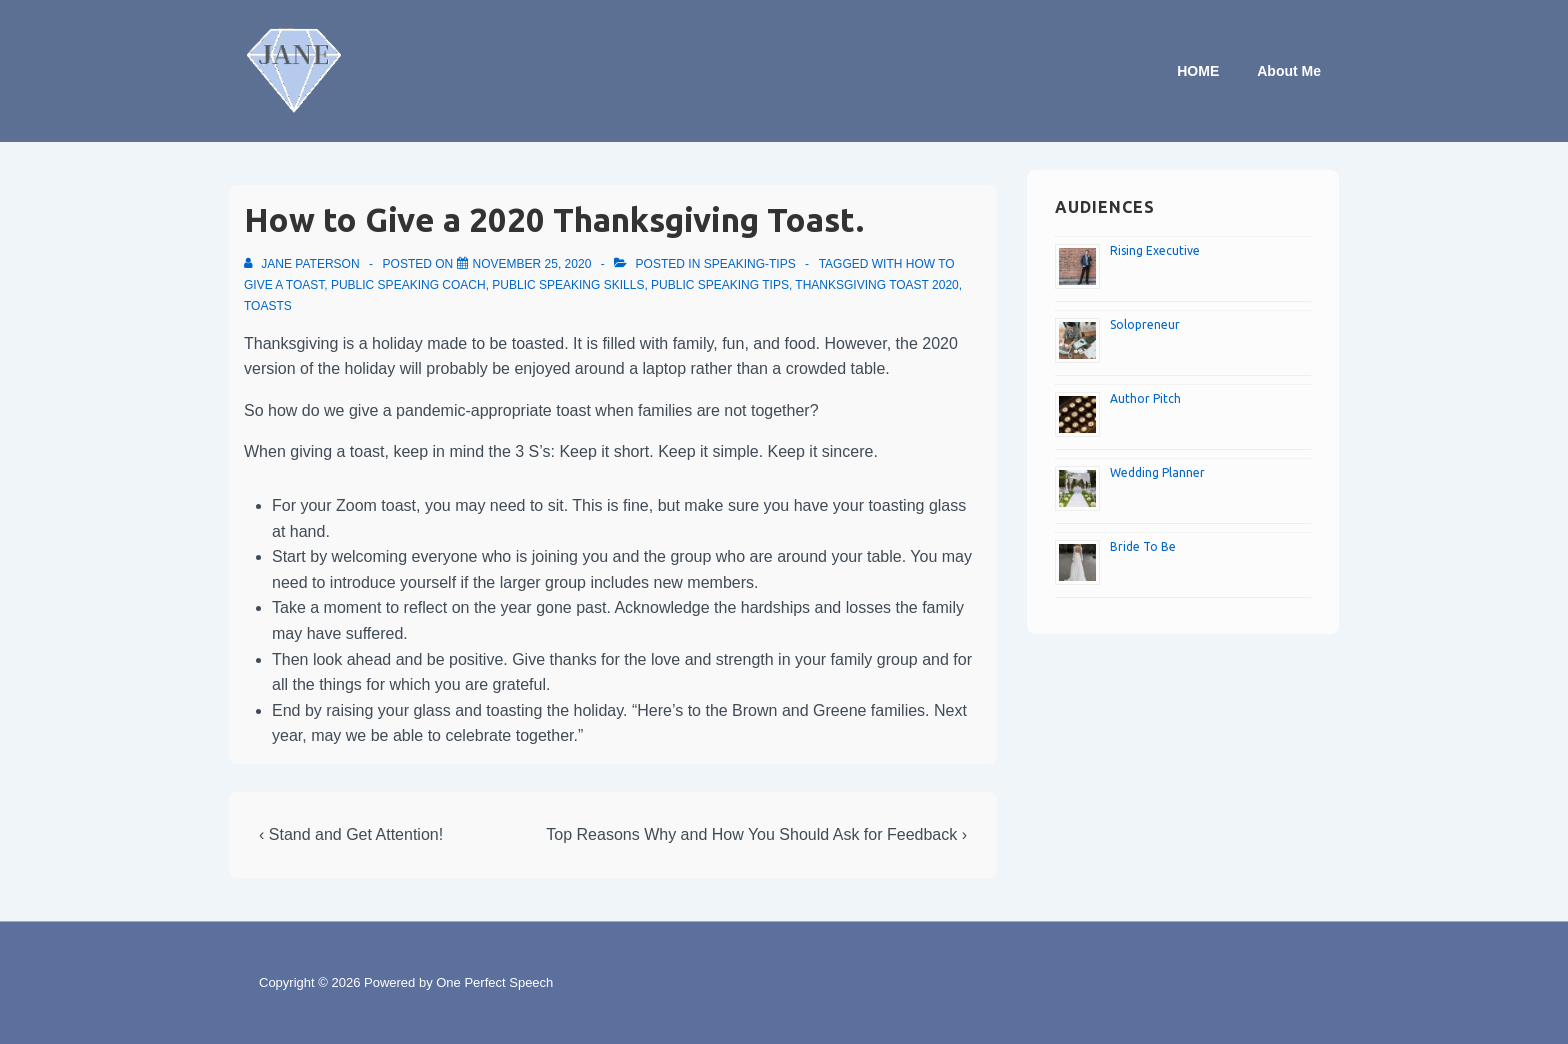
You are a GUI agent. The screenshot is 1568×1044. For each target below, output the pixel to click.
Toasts (268, 306)
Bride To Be (1143, 546)
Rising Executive (1155, 250)
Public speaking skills (568, 285)
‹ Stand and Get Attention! (351, 834)
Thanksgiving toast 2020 (876, 285)
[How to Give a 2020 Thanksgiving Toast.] (532, 264)
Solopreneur (1145, 324)
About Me (1289, 71)
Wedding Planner (1157, 472)
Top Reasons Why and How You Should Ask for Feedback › (756, 834)
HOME (1198, 71)
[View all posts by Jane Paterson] (303, 264)
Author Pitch (1145, 398)
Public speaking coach (408, 285)
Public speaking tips (720, 285)
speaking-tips (750, 264)
